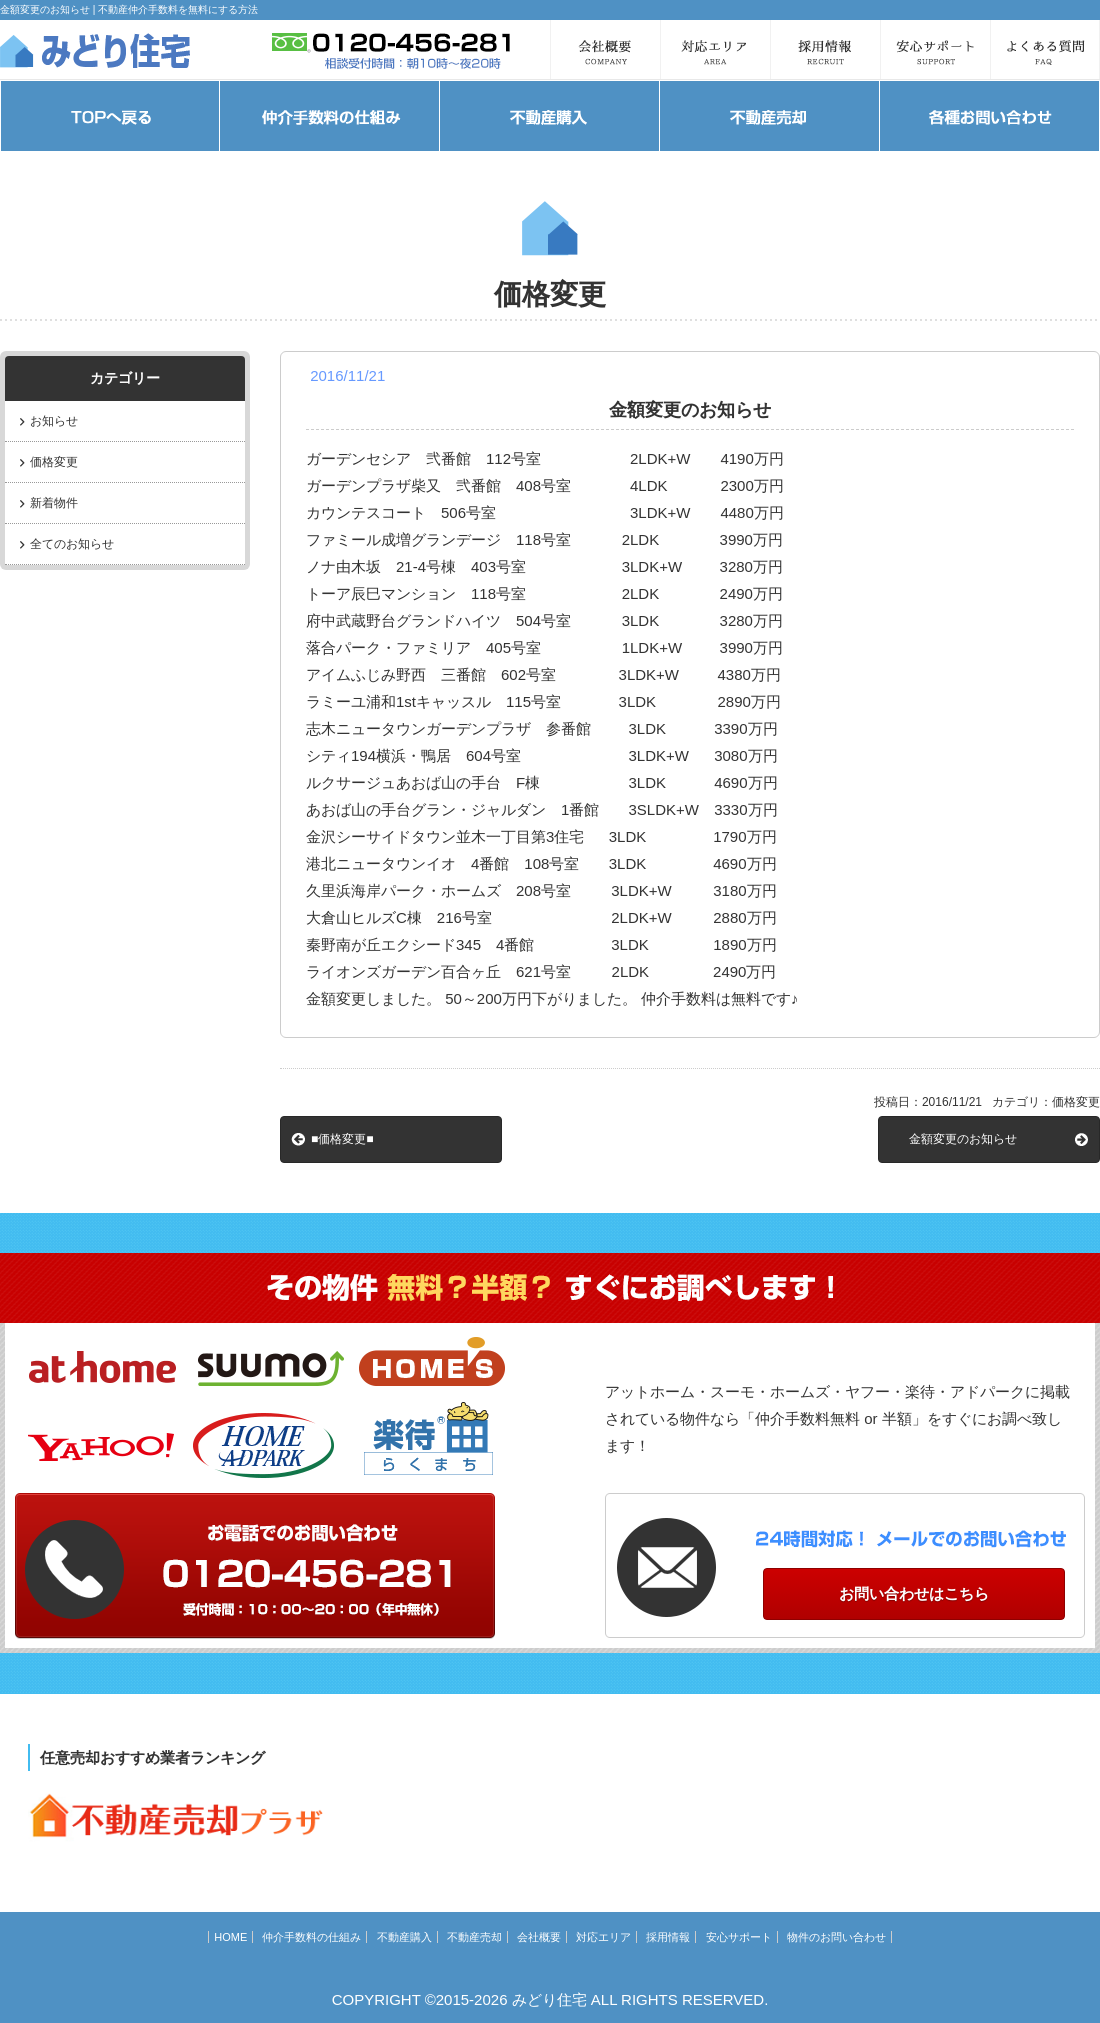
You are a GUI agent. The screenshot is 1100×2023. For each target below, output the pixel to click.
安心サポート (739, 1937)
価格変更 (54, 462)
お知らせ (54, 421)
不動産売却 (474, 1937)
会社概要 (539, 1937)
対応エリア (603, 1937)
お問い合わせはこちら (914, 1593)
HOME (230, 1937)
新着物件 (54, 503)
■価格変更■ (342, 1139)
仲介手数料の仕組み (311, 1937)
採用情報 (668, 1937)
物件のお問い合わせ (836, 1937)
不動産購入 (404, 1937)
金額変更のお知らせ (963, 1139)
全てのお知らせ (72, 544)
